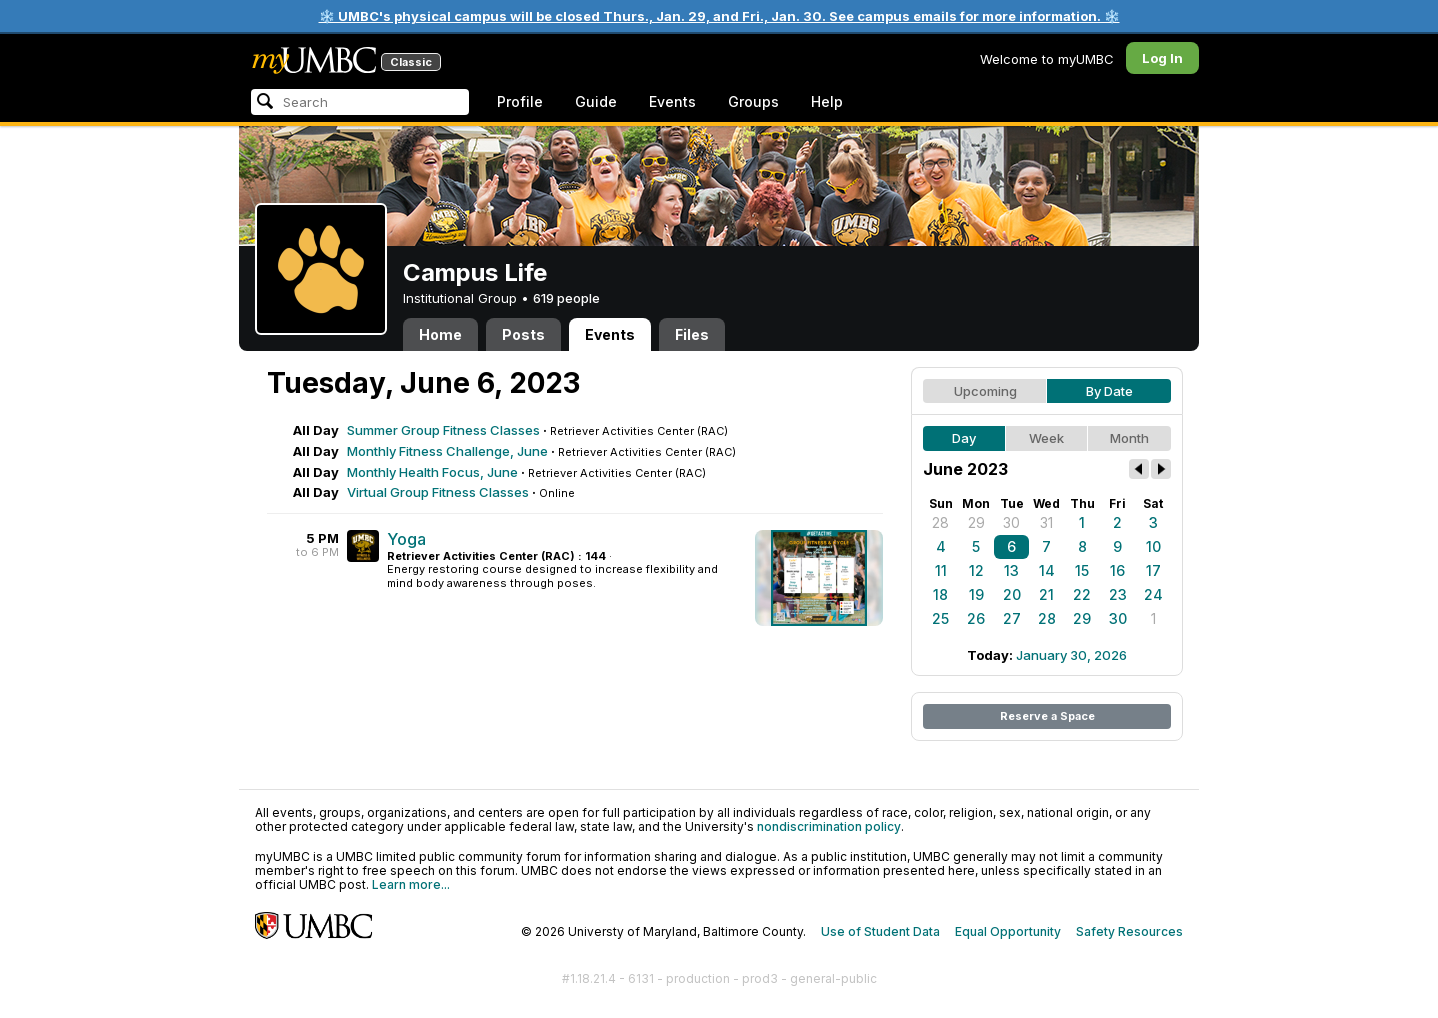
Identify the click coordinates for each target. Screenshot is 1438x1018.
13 (1011, 570)
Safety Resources (1129, 931)
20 (1012, 594)
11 (941, 570)
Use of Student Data (880, 931)
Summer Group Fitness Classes (443, 430)
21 (1046, 594)
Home (440, 334)
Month (1129, 438)
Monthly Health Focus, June (432, 472)
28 (940, 522)
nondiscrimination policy (829, 826)
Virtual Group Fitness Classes (438, 492)
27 (1012, 618)
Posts (523, 334)
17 (1153, 570)
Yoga (406, 539)
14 (1047, 570)
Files (692, 334)
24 (1153, 594)
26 (976, 618)
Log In (1162, 58)
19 (976, 594)
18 (940, 594)
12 (976, 570)
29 (976, 522)
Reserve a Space (1047, 716)
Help (827, 101)
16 (1117, 570)
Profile (520, 101)
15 (1082, 570)
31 (1046, 522)
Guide (596, 101)
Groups (753, 101)
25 (940, 618)
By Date (1109, 391)
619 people (566, 298)
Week (1046, 438)
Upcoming (985, 391)
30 (1011, 522)
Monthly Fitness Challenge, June (447, 451)
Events (672, 101)
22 (1082, 594)
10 (1153, 546)
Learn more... (411, 884)
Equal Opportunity (1008, 931)
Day (964, 438)
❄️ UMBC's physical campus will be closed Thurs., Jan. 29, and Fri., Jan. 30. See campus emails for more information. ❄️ (719, 16)
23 (1118, 594)
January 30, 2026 (1071, 655)
